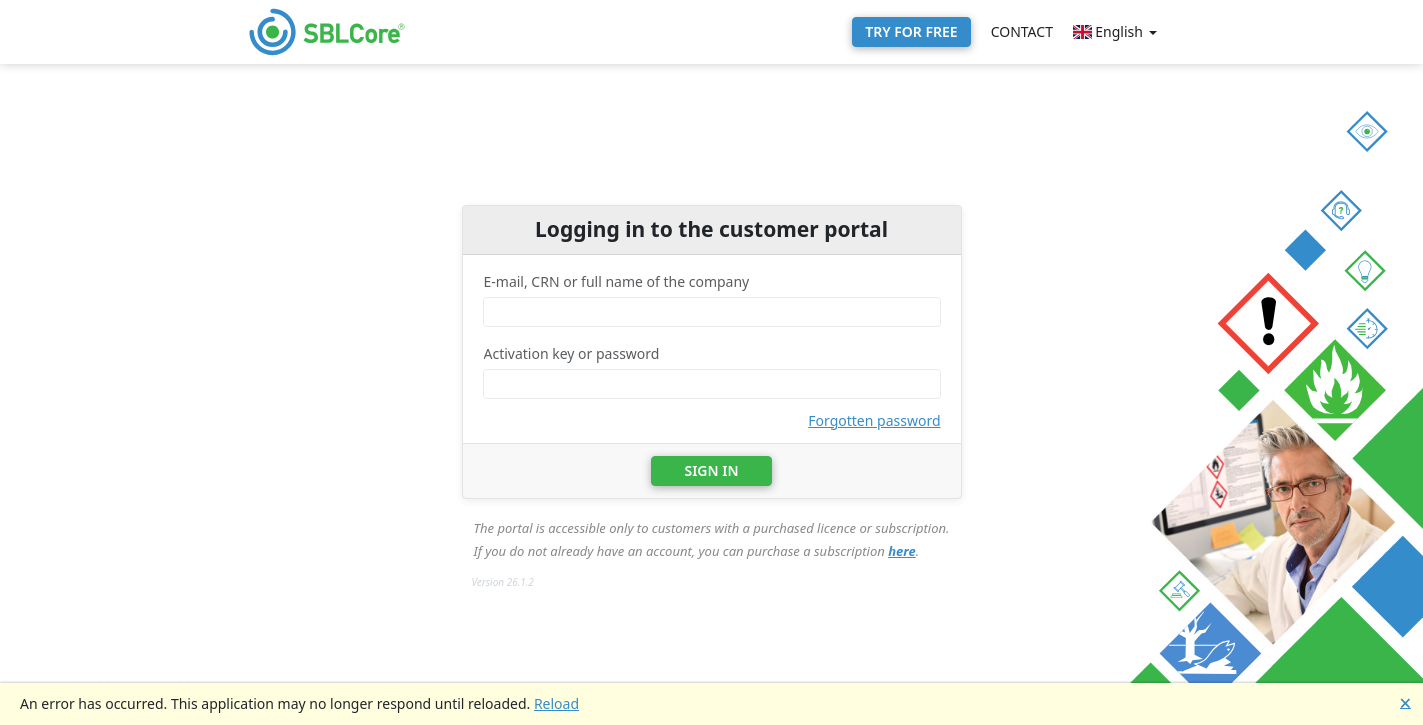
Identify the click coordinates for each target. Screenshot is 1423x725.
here (902, 551)
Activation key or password (572, 353)
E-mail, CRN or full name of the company (617, 281)
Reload (556, 703)
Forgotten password (874, 420)
